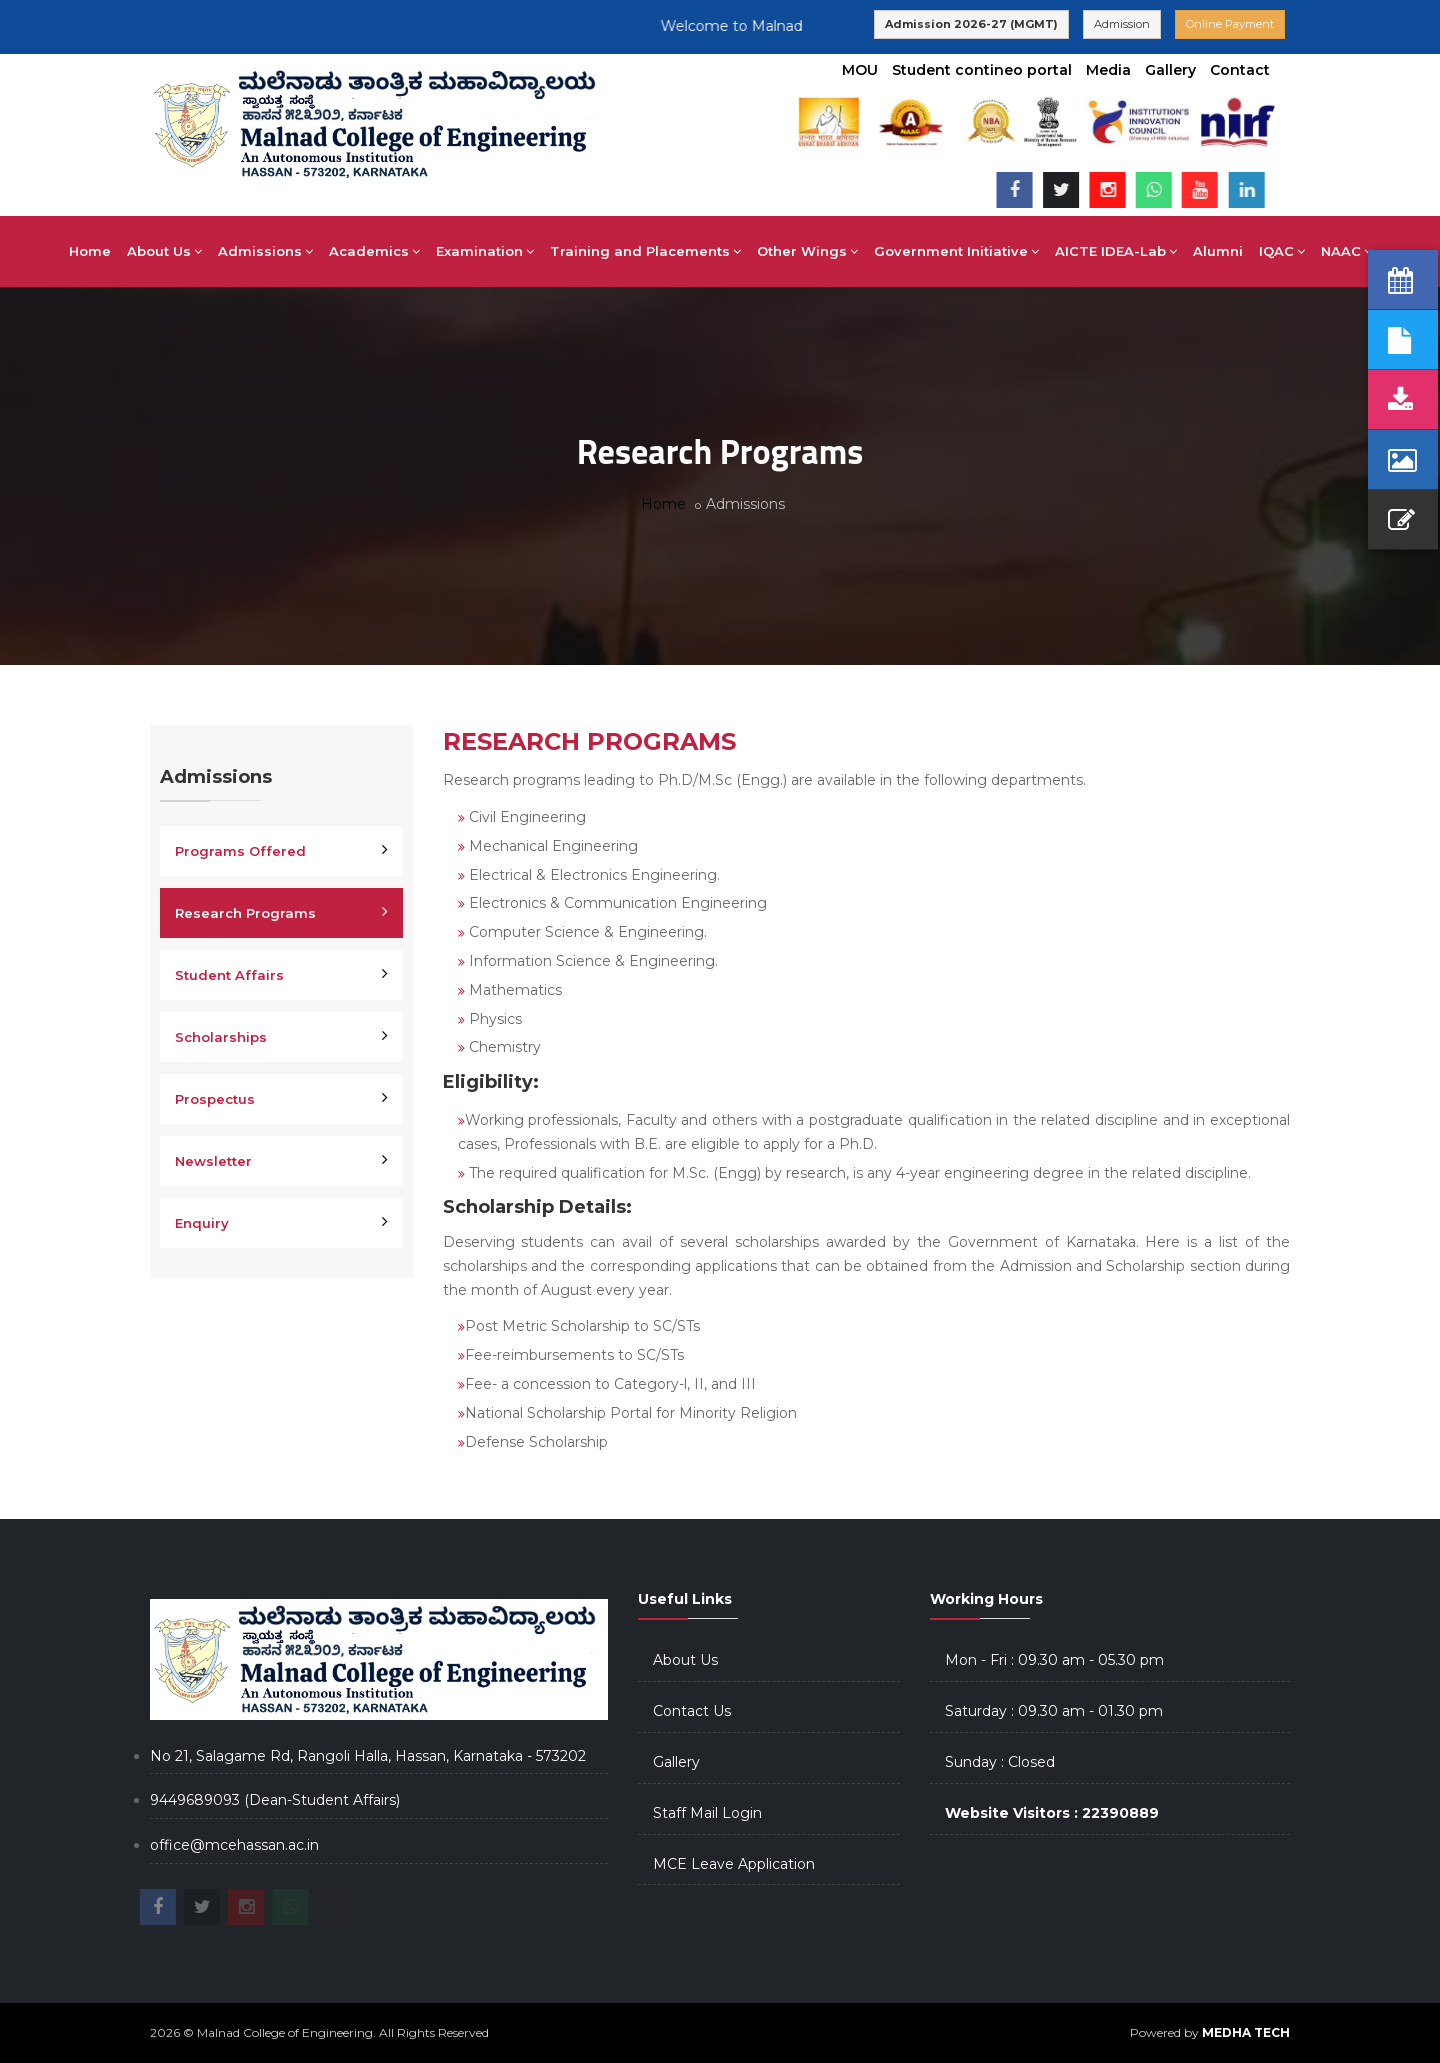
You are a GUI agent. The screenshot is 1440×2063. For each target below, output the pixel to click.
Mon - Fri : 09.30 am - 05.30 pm (1054, 1660)
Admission (1122, 24)
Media (1108, 70)
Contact (1240, 70)
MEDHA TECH (1246, 2032)
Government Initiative (956, 251)
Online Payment (1230, 24)
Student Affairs (229, 975)
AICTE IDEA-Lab (1116, 251)
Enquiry (202, 1223)
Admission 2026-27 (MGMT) (971, 24)
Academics (374, 251)
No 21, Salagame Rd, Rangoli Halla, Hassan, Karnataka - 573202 (368, 1756)
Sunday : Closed (1000, 1762)
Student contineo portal (982, 70)
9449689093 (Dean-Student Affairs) (275, 1800)
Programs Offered (240, 851)
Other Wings (807, 251)
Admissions (265, 251)
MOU (860, 70)
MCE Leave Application (734, 1864)
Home (90, 251)
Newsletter (213, 1161)
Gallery (1170, 70)
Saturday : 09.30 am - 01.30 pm (1054, 1711)
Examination (485, 251)
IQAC (1282, 251)
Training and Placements (645, 251)
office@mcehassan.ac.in (234, 1845)
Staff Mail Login (707, 1813)
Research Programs (245, 913)
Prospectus (215, 1099)
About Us (164, 251)
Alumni (1218, 251)
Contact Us (692, 1711)
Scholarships (221, 1037)
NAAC (1346, 251)
